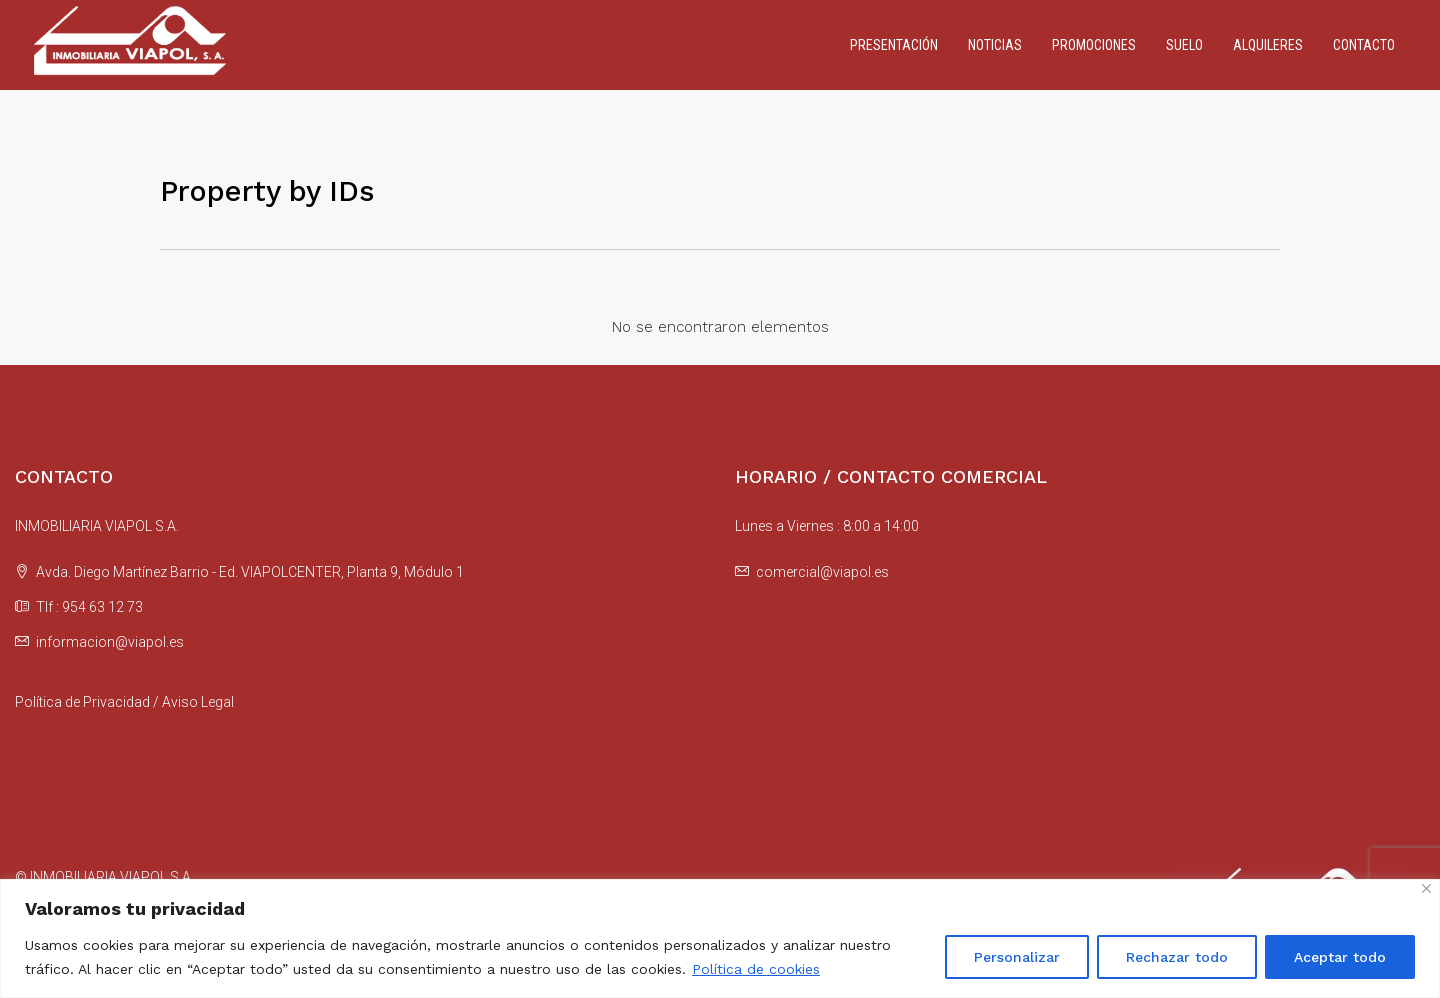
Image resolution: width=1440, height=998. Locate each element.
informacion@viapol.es (110, 642)
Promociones (1094, 45)
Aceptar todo (1340, 957)
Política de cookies (756, 969)
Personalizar (1017, 957)
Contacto (1364, 45)
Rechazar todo (1177, 957)
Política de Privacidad (82, 702)
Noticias (995, 45)
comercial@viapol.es (822, 572)
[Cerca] (1426, 888)
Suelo (1184, 45)
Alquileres (1268, 45)
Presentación (894, 45)
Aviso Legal (198, 702)
